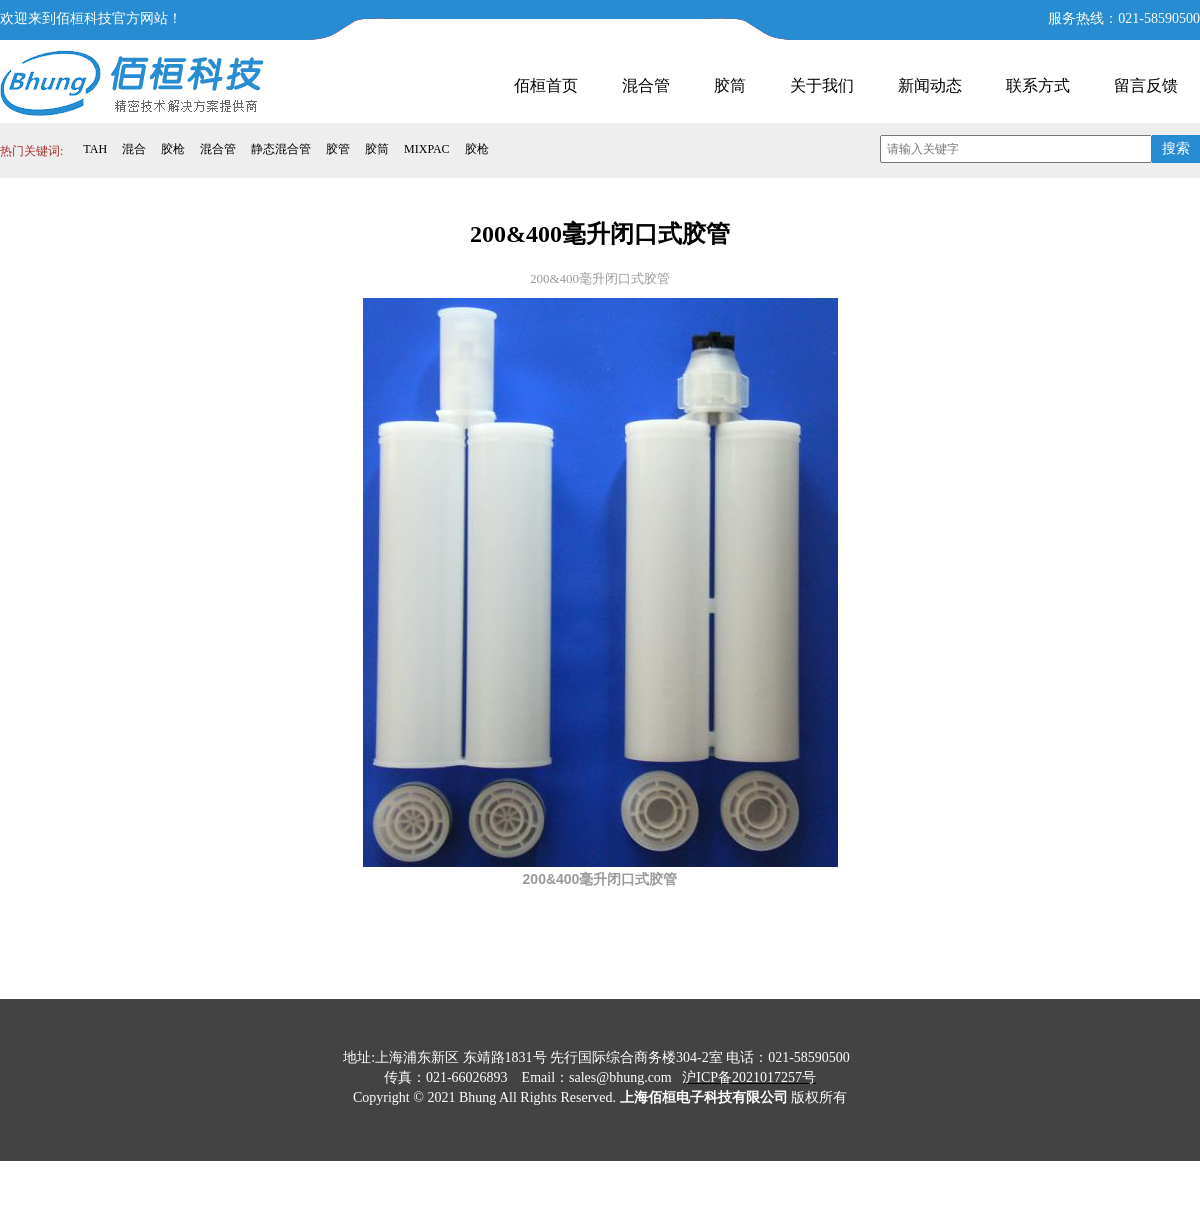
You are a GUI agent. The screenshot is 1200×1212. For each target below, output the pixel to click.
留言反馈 (1146, 85)
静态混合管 (281, 149)
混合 (134, 149)
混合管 (646, 85)
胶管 (338, 149)
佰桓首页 (546, 85)
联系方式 (1038, 85)
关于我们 (822, 85)
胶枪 (173, 149)
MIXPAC (427, 149)
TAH (95, 149)
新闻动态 (930, 85)
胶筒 (730, 85)
